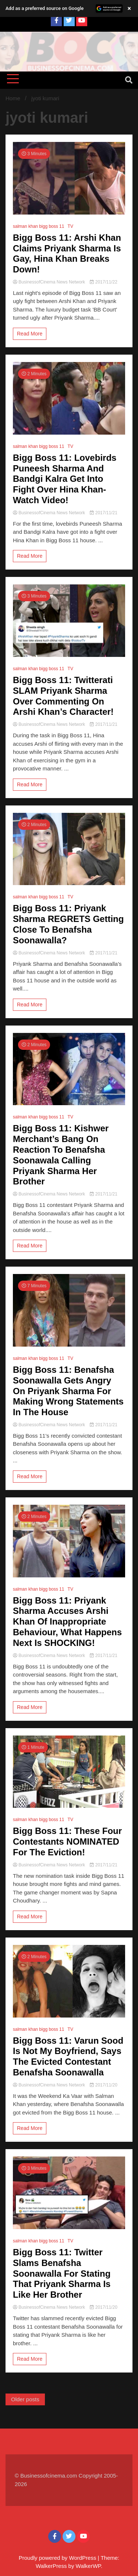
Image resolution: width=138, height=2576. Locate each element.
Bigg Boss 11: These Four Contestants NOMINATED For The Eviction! (67, 1841)
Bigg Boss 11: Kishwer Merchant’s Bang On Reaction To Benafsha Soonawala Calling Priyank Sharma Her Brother (61, 1154)
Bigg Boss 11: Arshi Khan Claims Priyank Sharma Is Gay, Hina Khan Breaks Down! (67, 253)
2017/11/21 (103, 512)
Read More (29, 334)
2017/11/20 (103, 2085)
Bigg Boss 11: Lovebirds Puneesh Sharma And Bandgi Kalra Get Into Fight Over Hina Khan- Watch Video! (64, 479)
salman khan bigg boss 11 (38, 226)
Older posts (25, 2399)
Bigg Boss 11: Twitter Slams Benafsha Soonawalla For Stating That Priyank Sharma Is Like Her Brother (61, 2273)
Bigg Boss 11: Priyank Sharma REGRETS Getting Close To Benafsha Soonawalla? (68, 924)
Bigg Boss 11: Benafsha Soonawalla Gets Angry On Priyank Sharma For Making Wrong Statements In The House (68, 1391)
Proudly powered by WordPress (58, 2558)
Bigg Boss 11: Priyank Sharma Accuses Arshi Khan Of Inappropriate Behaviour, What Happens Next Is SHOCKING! (67, 1621)
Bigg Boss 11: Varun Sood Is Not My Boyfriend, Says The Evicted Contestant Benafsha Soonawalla (68, 2056)
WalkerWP (88, 2566)
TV (70, 226)
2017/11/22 (103, 282)
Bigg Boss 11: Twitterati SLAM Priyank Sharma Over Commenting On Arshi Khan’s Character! (63, 696)
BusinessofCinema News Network (49, 282)
